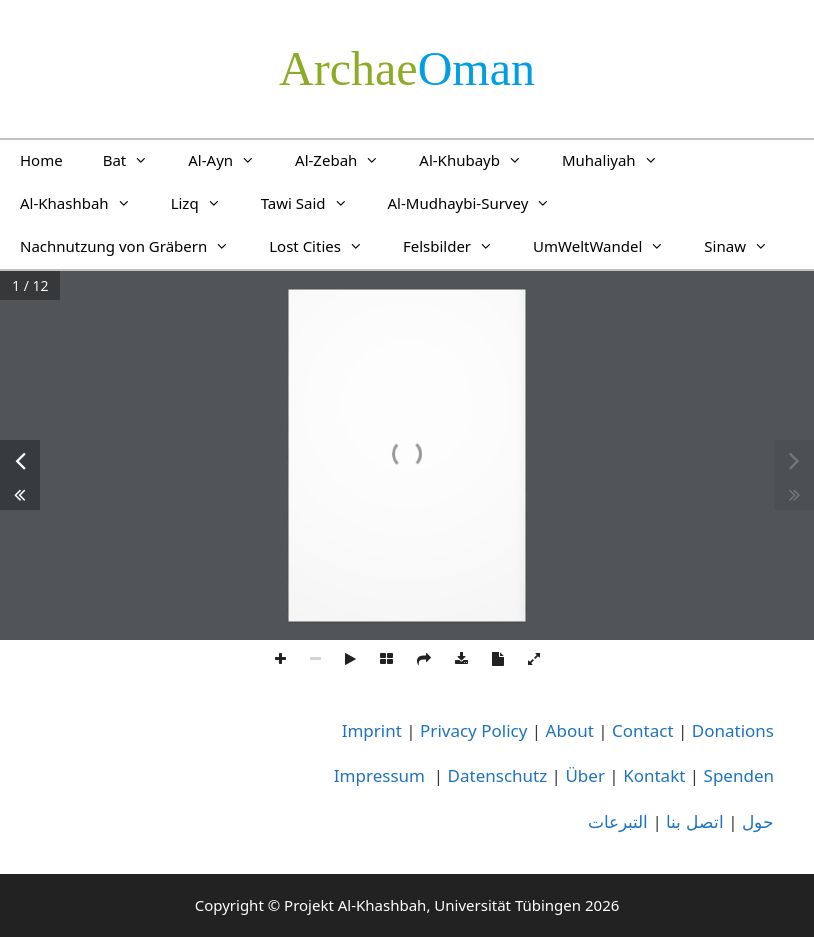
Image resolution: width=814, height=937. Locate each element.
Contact (643, 730)
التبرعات (618, 821)
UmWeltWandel (608, 246)
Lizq (206, 203)
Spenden (739, 775)
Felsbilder (458, 246)
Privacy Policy (473, 730)
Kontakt (654, 775)
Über (585, 775)
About (570, 730)
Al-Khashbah (85, 203)
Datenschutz (498, 775)
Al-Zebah (347, 160)
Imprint (372, 730)
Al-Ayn (231, 160)
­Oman (407, 68)
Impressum (379, 775)
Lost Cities (326, 246)
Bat (136, 160)
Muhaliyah (620, 160)
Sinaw (746, 246)
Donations (733, 730)
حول (758, 821)
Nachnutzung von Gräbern (134, 246)
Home (41, 160)
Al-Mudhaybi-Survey (479, 203)
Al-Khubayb (480, 160)
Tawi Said (314, 203)
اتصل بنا (694, 821)
